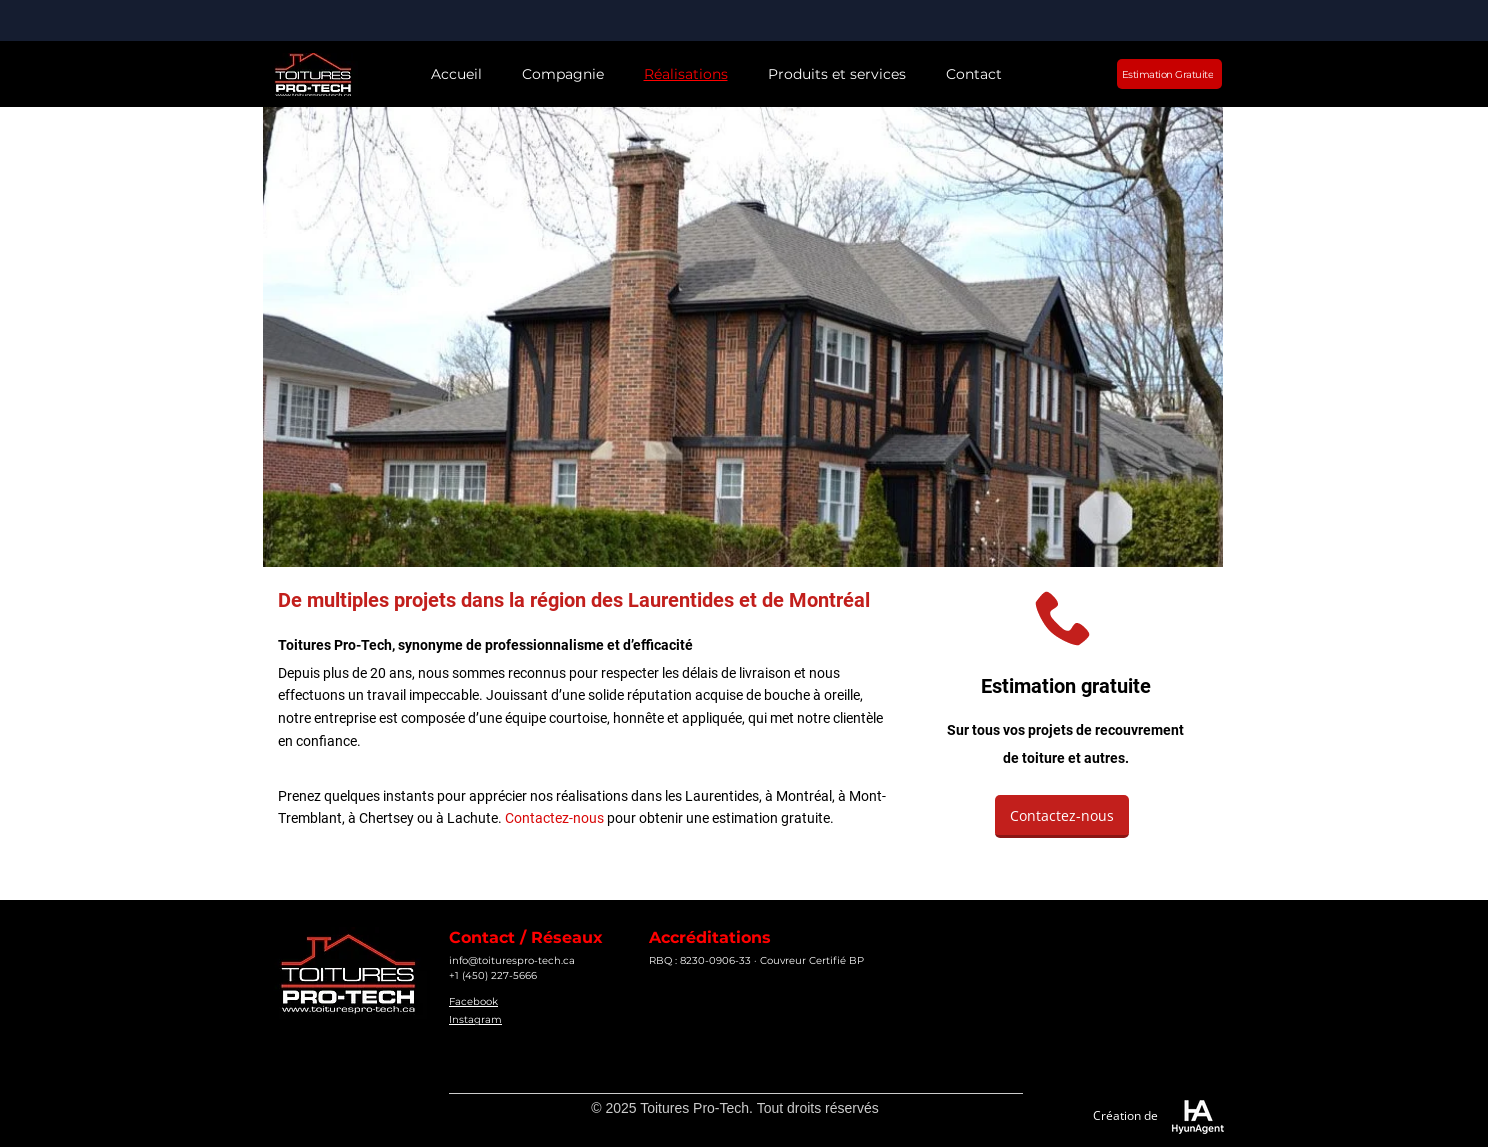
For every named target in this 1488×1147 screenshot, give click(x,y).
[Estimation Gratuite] (1169, 74)
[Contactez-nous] (1062, 816)
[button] (563, 75)
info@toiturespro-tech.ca (512, 960)
